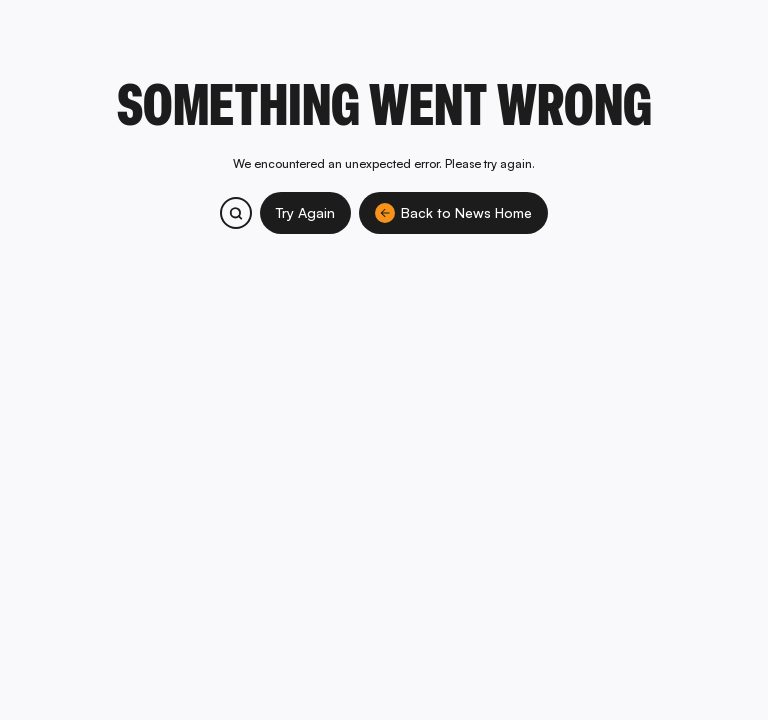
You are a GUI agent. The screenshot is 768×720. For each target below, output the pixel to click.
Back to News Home (453, 213)
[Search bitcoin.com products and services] (236, 213)
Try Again (305, 212)
